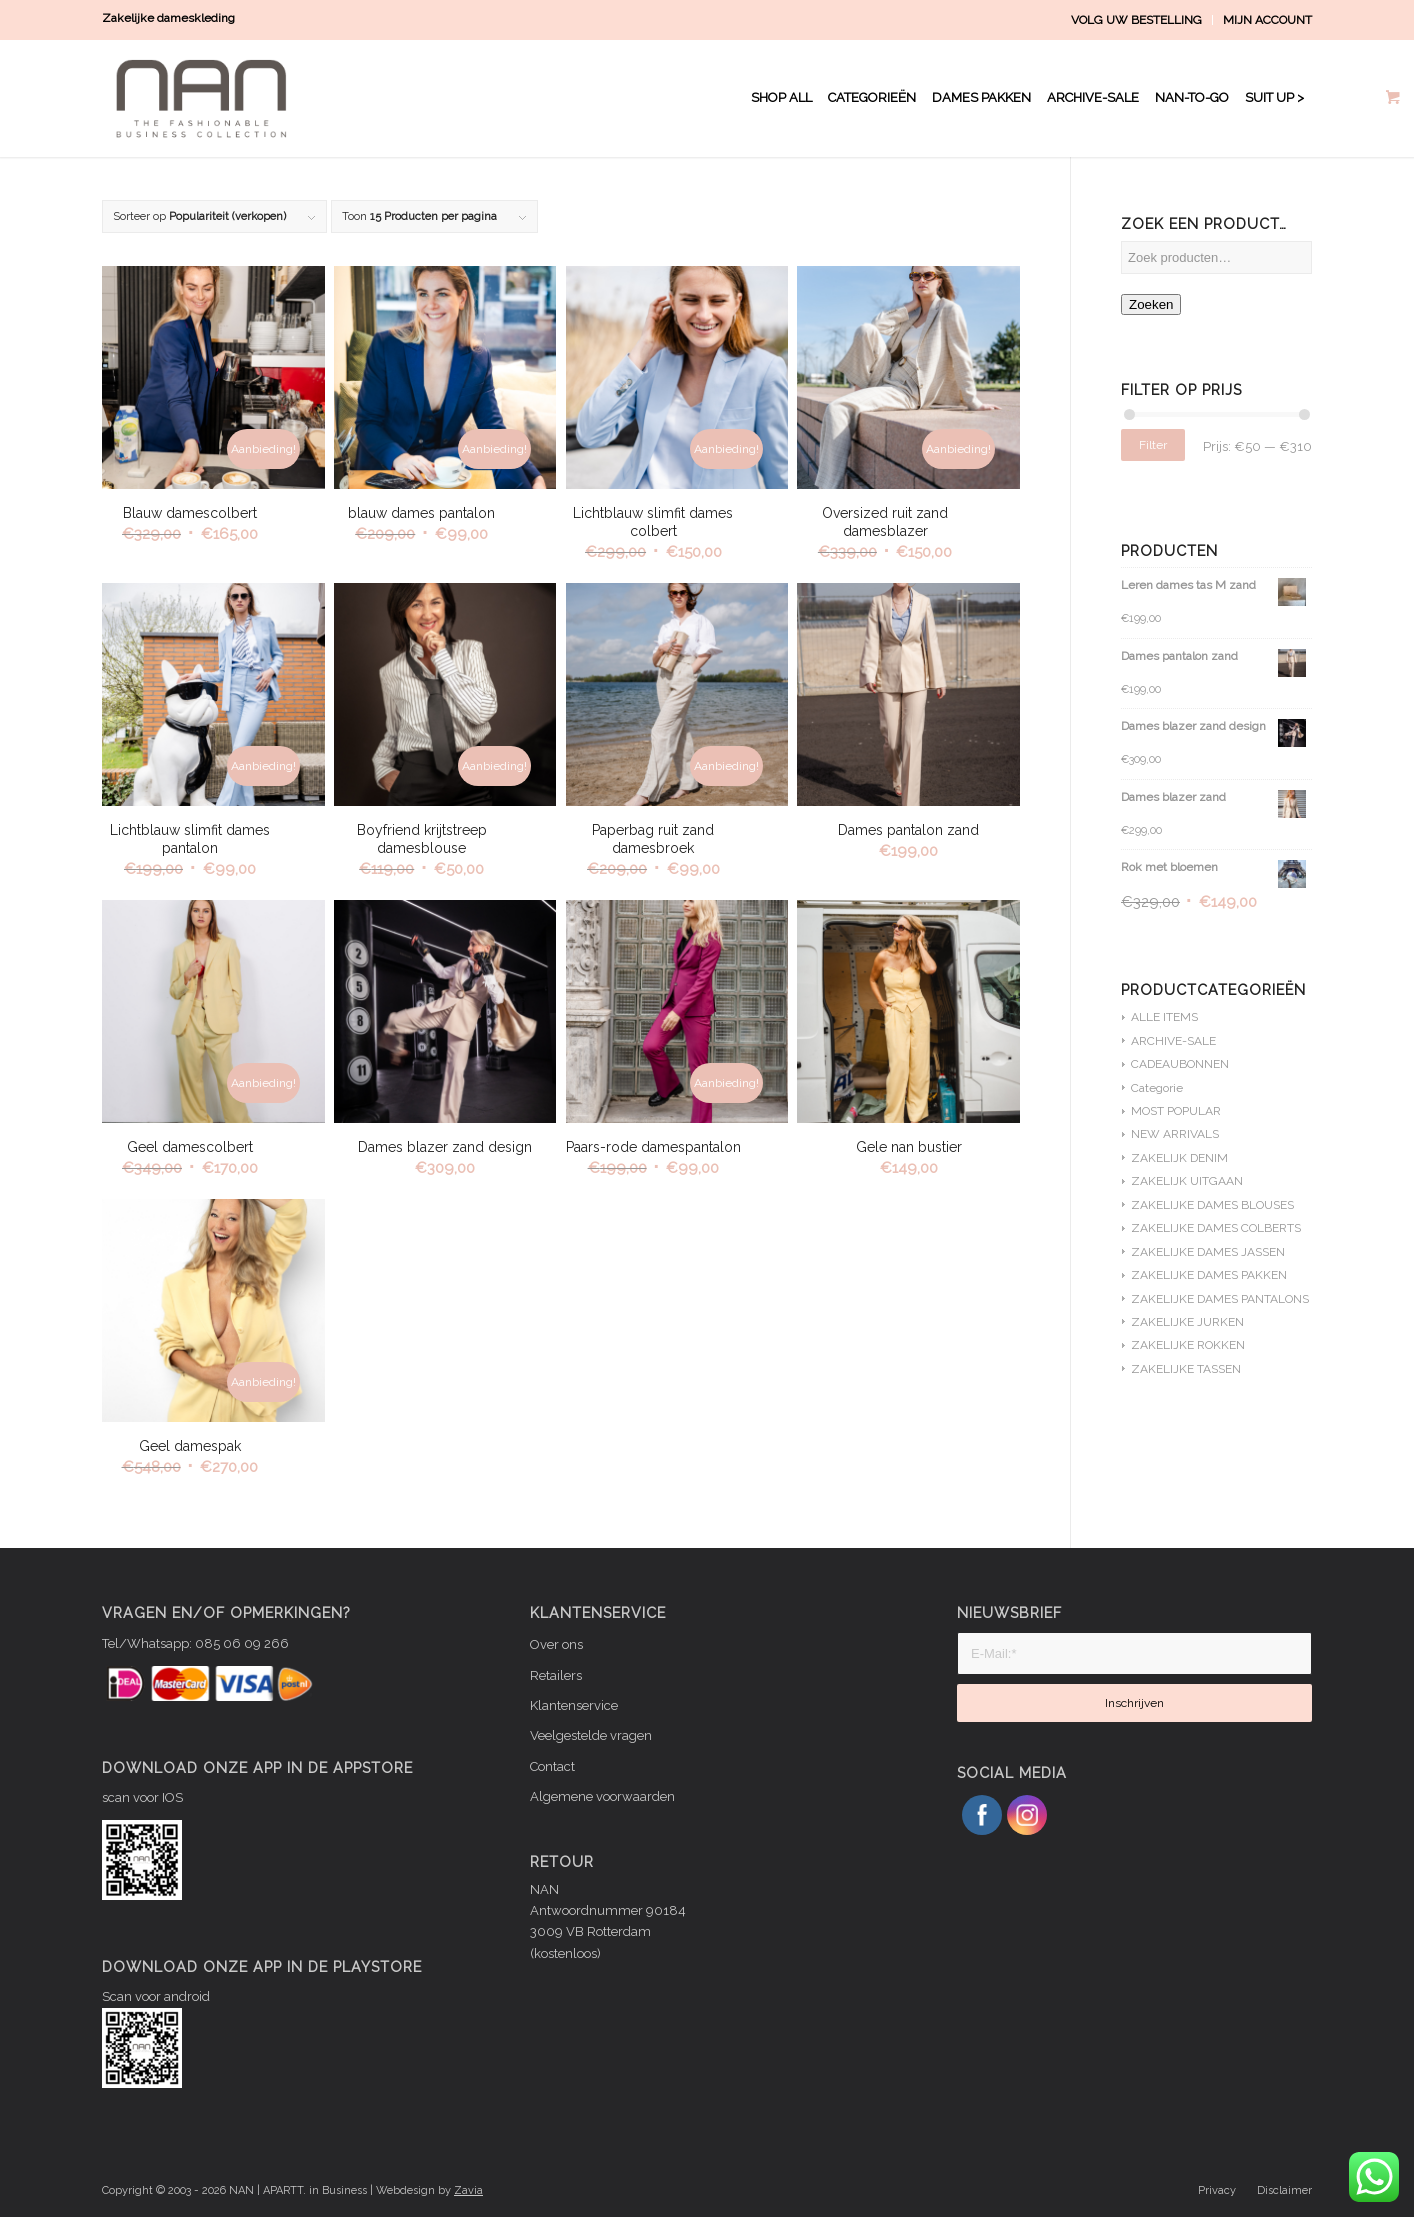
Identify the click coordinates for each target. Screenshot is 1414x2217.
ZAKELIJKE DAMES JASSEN (1208, 1252)
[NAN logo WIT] (206, 98)
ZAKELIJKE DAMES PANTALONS (1220, 1299)
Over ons (556, 1644)
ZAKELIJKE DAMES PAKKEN (1209, 1275)
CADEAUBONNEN (1180, 1064)
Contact (552, 1766)
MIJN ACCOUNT (1267, 20)
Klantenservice (574, 1705)
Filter (1153, 445)
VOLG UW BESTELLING (1136, 20)
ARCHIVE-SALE (1173, 1041)
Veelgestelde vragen (591, 1735)
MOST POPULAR (1176, 1111)
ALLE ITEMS (1164, 1017)
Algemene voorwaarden (602, 1796)
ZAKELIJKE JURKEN (1187, 1322)
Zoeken (1151, 304)
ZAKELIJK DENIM (1179, 1158)
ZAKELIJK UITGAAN (1187, 1181)
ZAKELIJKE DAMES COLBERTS (1216, 1228)
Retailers (556, 1675)
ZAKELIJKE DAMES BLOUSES (1212, 1205)
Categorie (1157, 1088)
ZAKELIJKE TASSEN (1186, 1369)
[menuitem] (1137, 20)
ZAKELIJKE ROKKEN (1188, 1345)
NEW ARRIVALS (1175, 1134)
